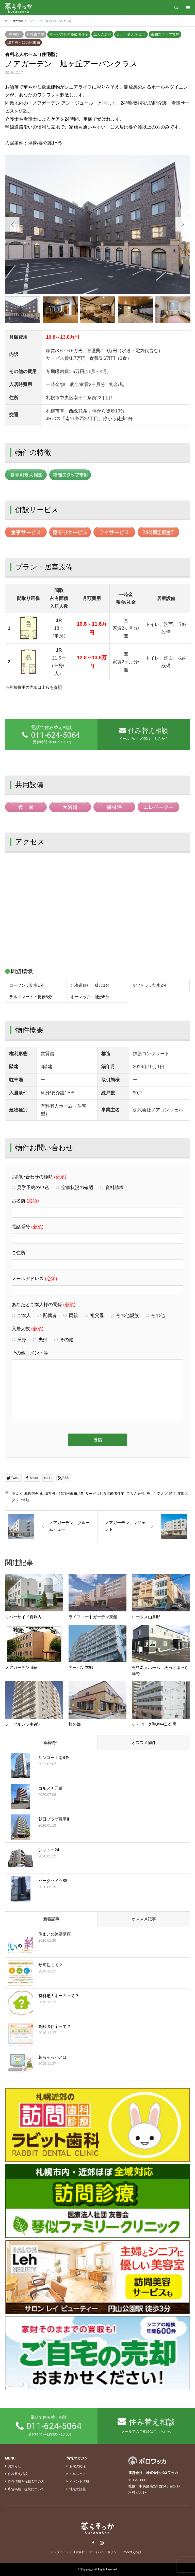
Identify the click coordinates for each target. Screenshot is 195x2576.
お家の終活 (77, 2466)
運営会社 (79, 2552)
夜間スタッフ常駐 (165, 34)
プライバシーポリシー (104, 2552)
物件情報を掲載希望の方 (26, 2481)
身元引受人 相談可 (131, 34)
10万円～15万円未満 (23, 42)
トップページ (60, 2552)
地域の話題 (77, 2489)
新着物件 (51, 1742)
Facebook (93, 2542)
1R (81, 1494)
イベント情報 (79, 2481)
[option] (97, 224)
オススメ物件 (144, 1742)
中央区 (14, 34)
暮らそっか (86, 2569)
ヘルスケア (77, 2474)
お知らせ (14, 2466)
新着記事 (51, 1919)
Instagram (102, 2542)
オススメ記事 (144, 1919)
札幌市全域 (35, 34)
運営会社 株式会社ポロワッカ (153, 2473)
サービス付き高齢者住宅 (68, 34)
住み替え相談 (18, 2474)
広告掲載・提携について (26, 2489)
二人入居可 (102, 34)
